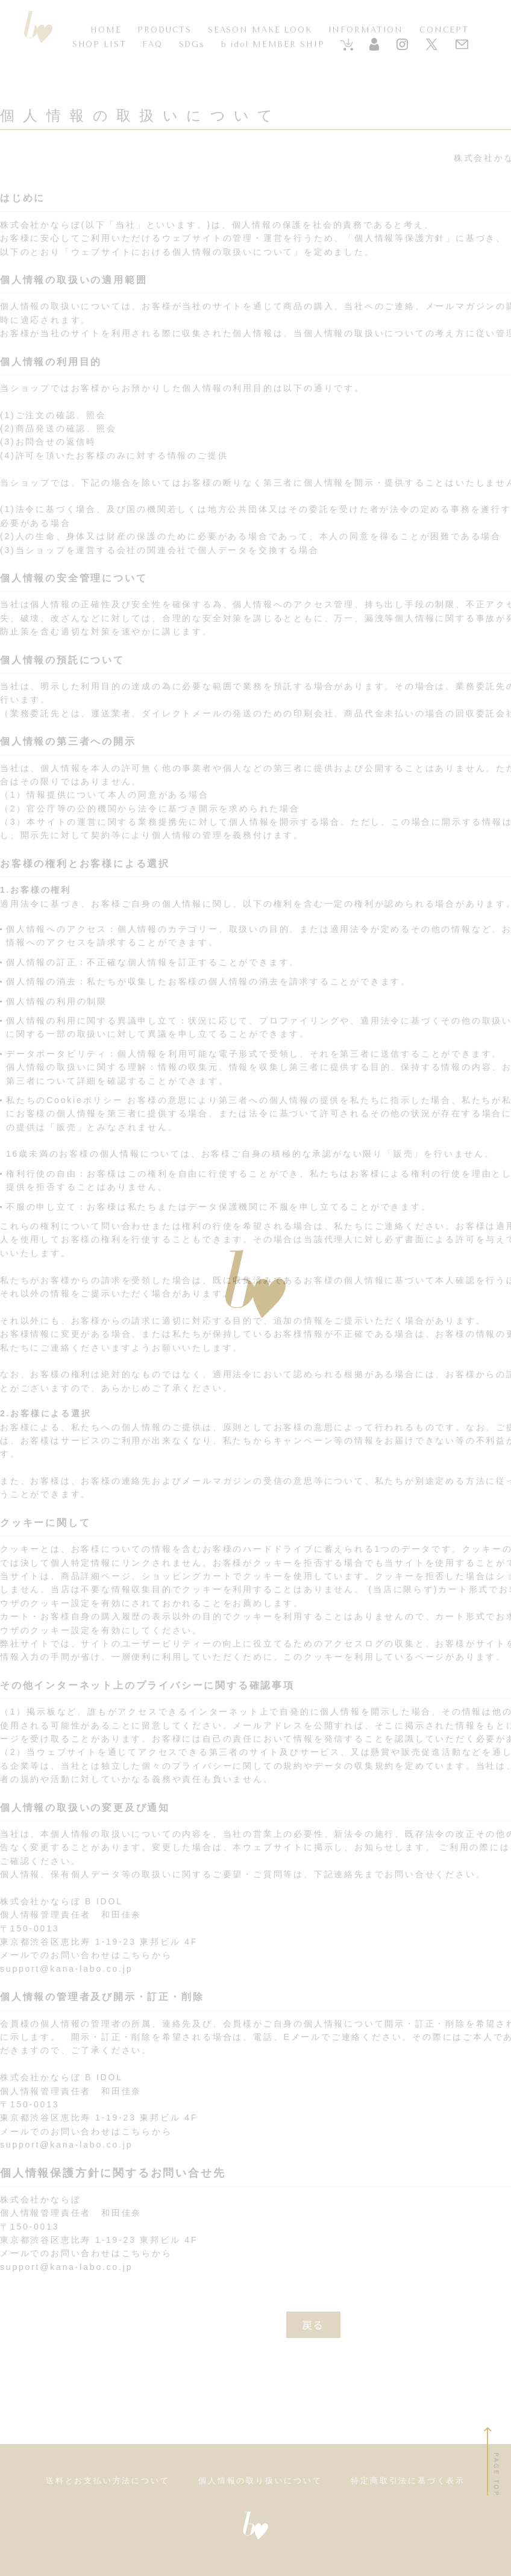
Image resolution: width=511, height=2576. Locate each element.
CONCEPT (444, 29)
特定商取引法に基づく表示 (408, 2480)
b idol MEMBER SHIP (273, 44)
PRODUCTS (164, 29)
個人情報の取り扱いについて (260, 2480)
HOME (106, 29)
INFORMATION (366, 29)
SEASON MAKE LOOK (260, 29)
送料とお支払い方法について (107, 2480)
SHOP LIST (99, 44)
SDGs (192, 44)
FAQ (152, 44)
